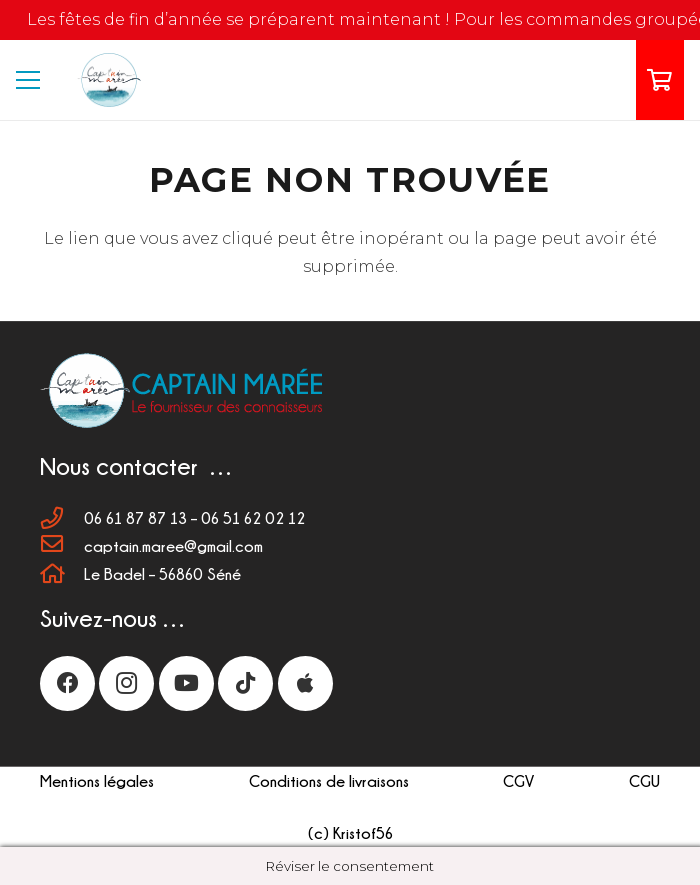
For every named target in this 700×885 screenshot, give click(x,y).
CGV (518, 781)
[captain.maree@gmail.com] (62, 546)
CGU (644, 781)
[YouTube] (186, 683)
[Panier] (660, 80)
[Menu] (28, 80)
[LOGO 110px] (107, 80)
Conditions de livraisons (329, 781)
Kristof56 (363, 833)
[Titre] (305, 683)
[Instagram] (126, 683)
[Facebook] (67, 683)
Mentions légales (97, 781)
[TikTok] (245, 683)
